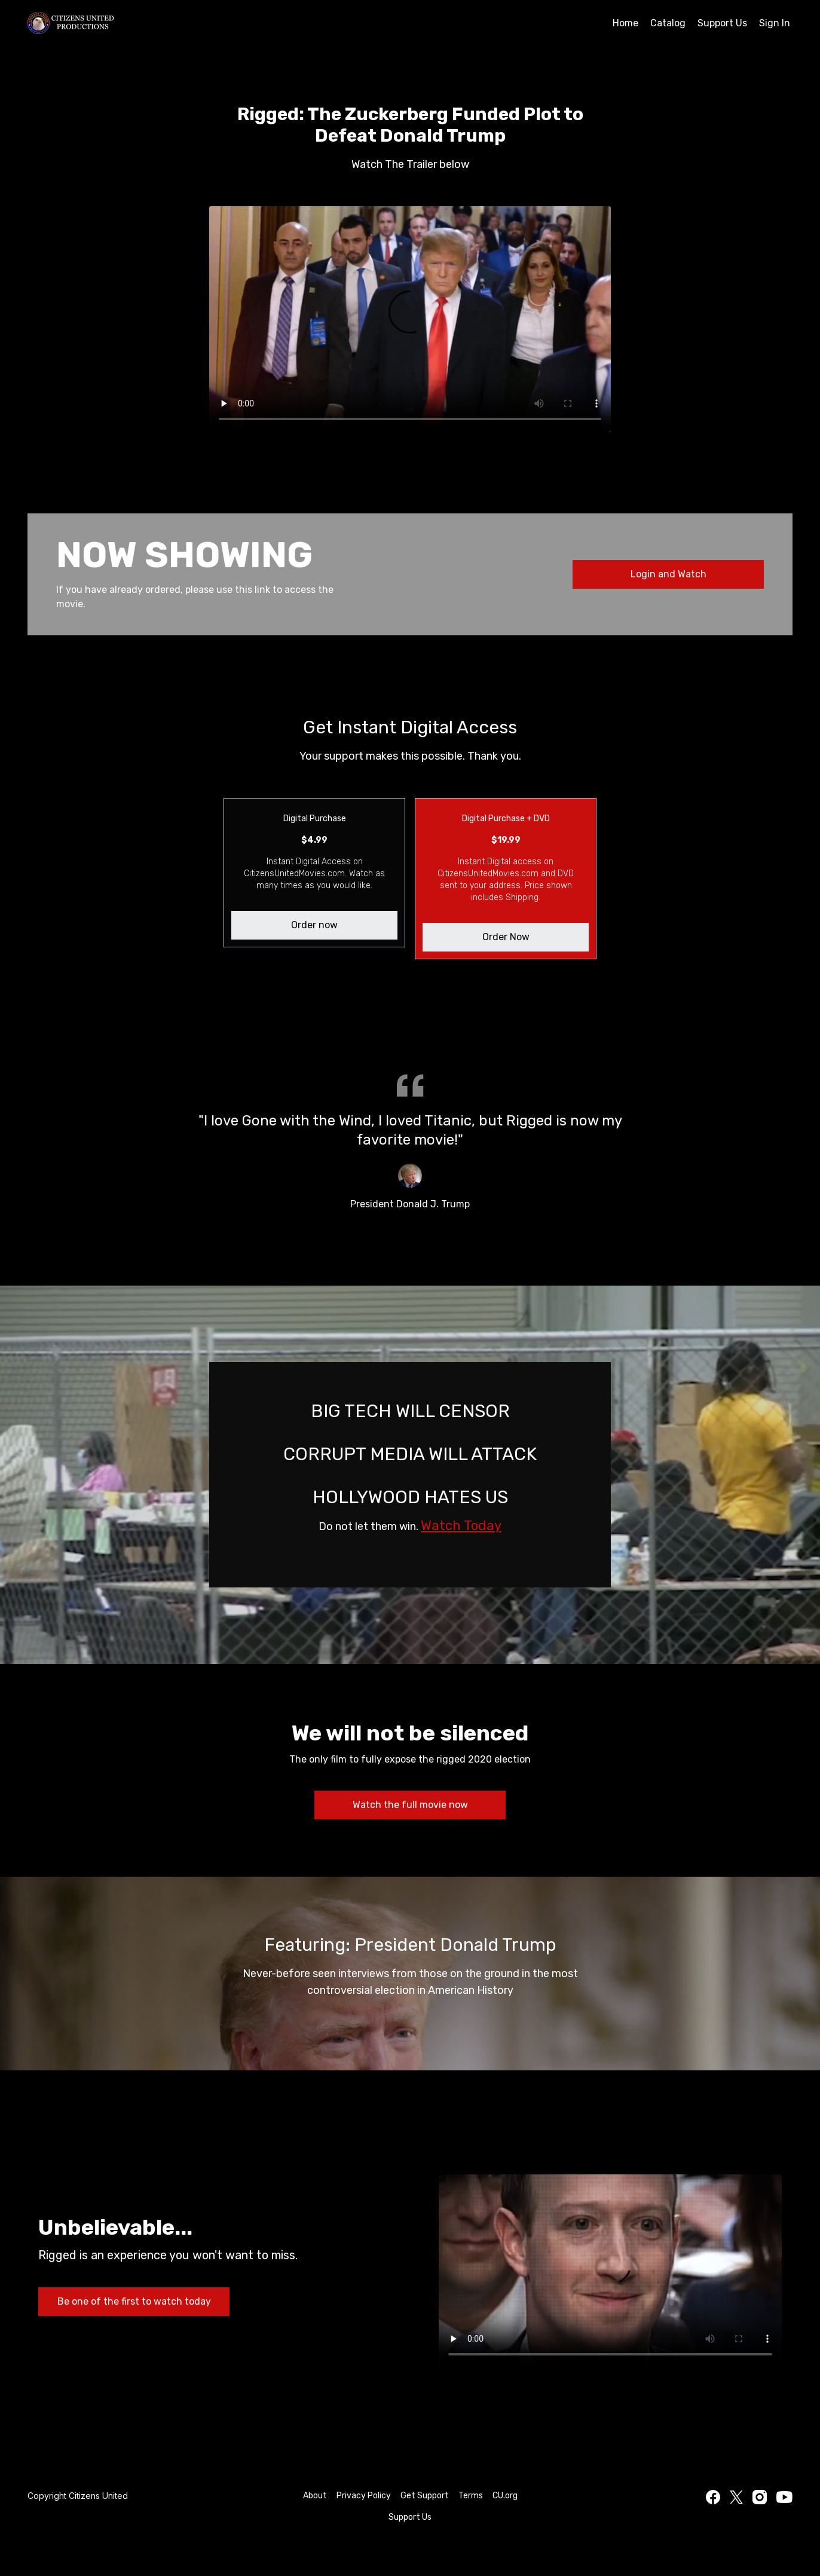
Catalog (668, 23)
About (315, 2496)
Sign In (774, 23)
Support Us (722, 23)
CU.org (505, 2496)
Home (625, 23)
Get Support (424, 2496)
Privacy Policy (363, 2496)
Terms (470, 2496)
